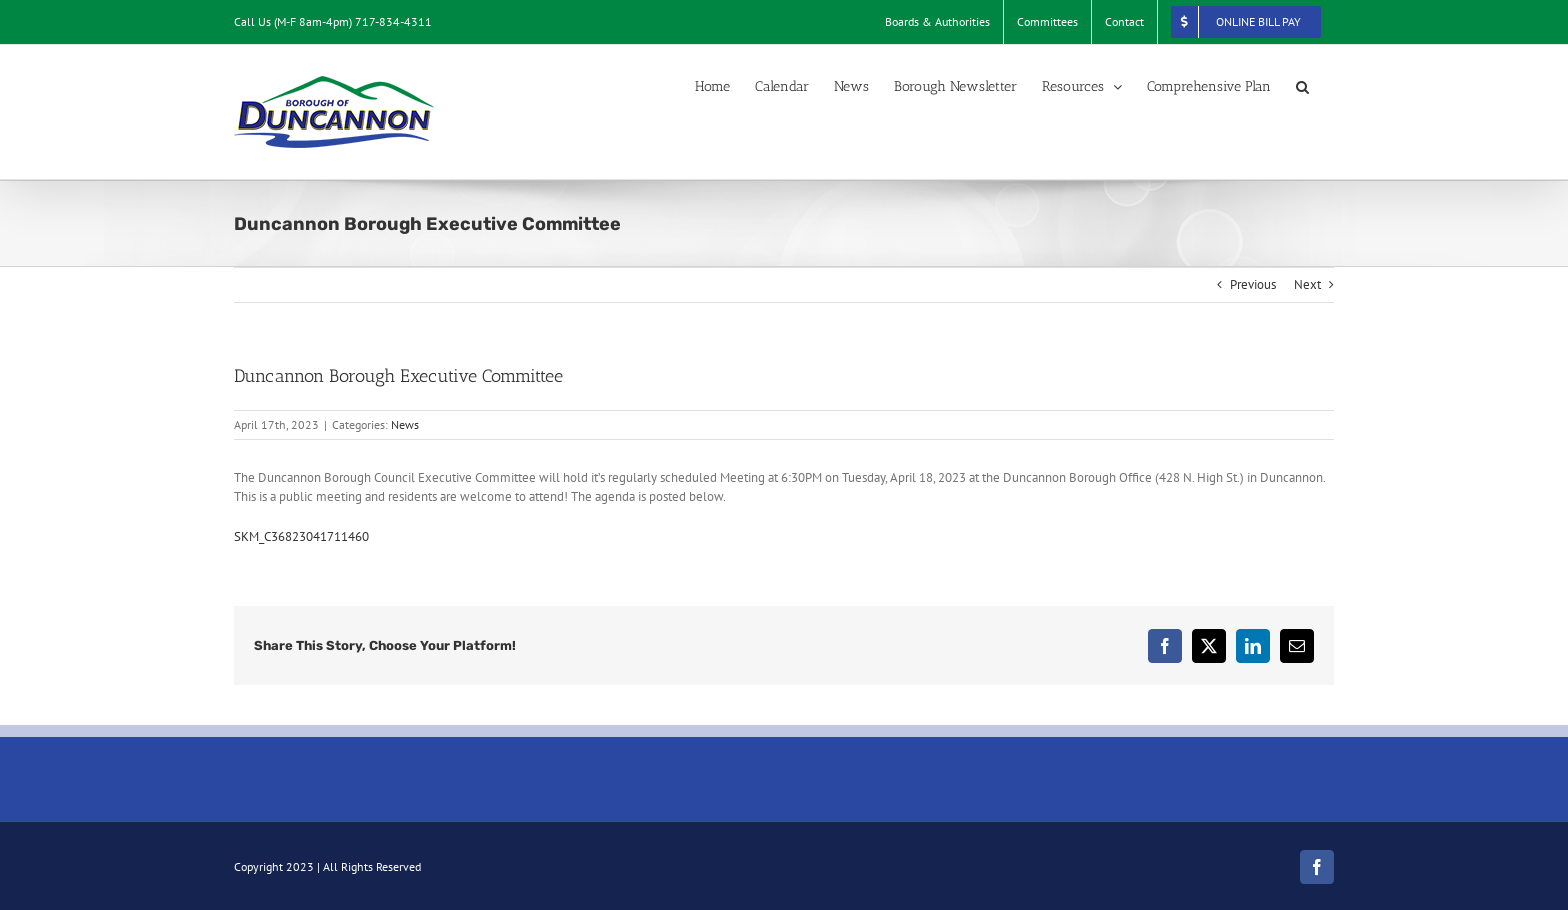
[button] (1302, 87)
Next (1307, 284)
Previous (1253, 284)
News (405, 424)
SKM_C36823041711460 (301, 536)
